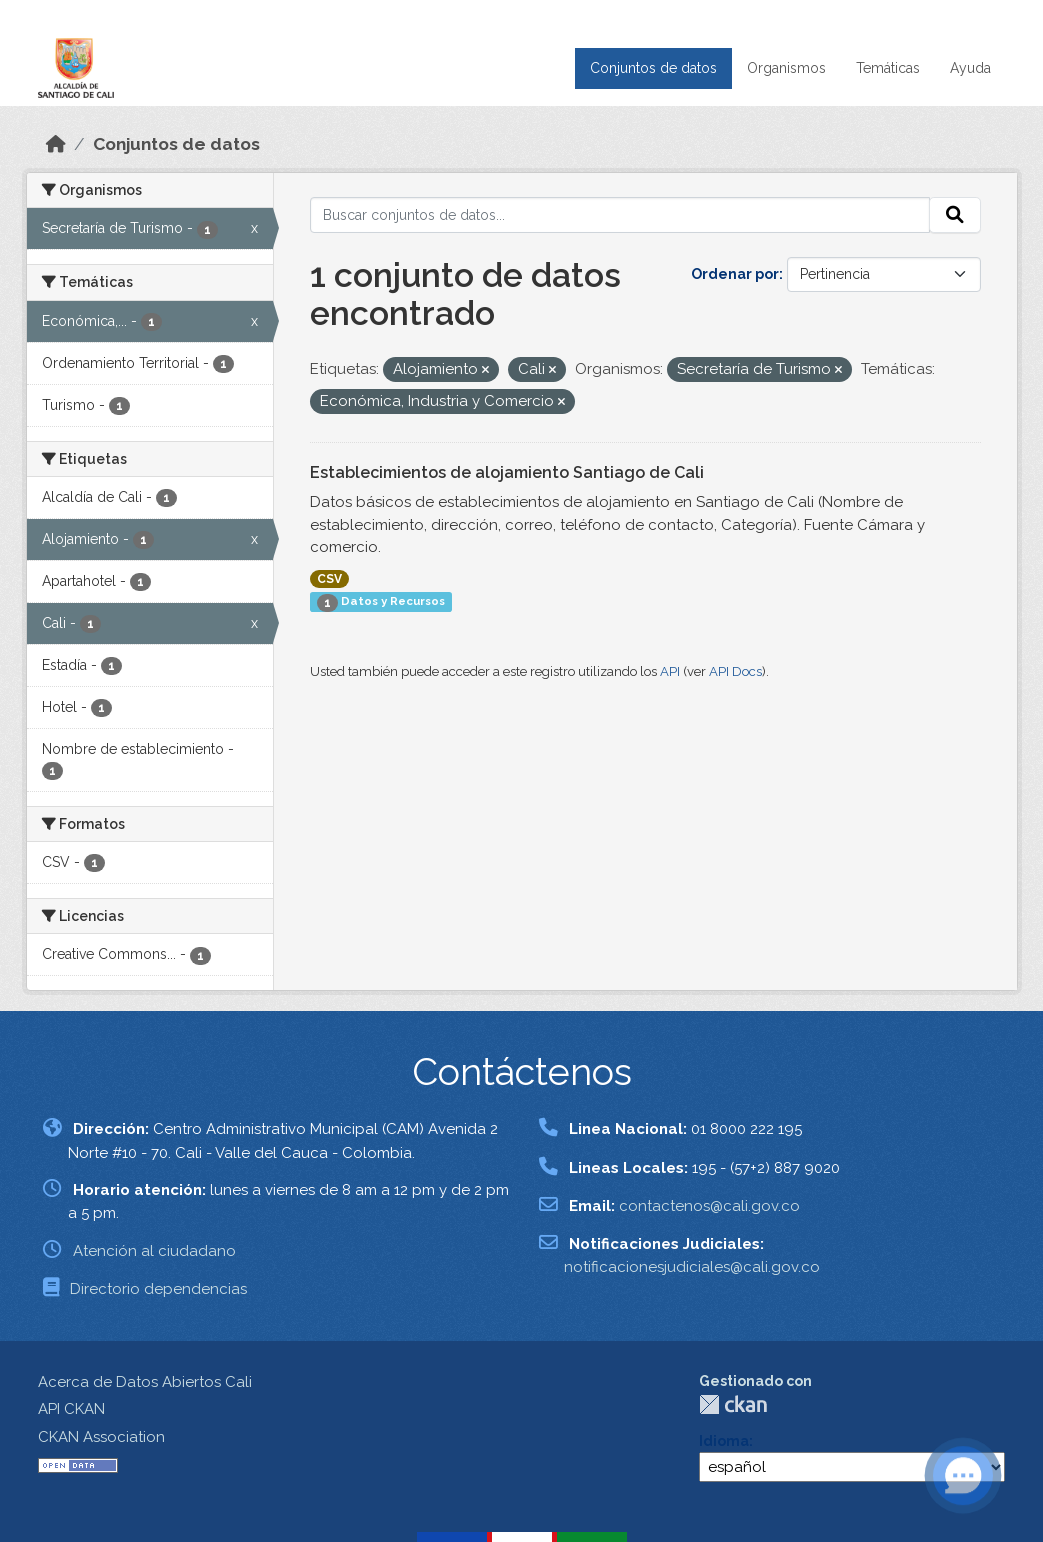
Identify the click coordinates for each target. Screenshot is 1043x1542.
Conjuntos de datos (653, 68)
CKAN (733, 1404)
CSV (329, 579)
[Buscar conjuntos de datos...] (620, 215)
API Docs (735, 671)
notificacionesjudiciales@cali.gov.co (692, 1267)
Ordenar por (735, 274)
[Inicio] (56, 144)
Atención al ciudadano (154, 1251)
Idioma (724, 1441)
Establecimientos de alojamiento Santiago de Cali (507, 472)
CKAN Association (101, 1437)
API (670, 671)
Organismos (786, 68)
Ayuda (970, 68)
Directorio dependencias (158, 1289)
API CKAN (71, 1409)
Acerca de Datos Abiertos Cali (145, 1382)
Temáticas (888, 68)
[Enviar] (955, 215)
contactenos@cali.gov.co (709, 1206)
